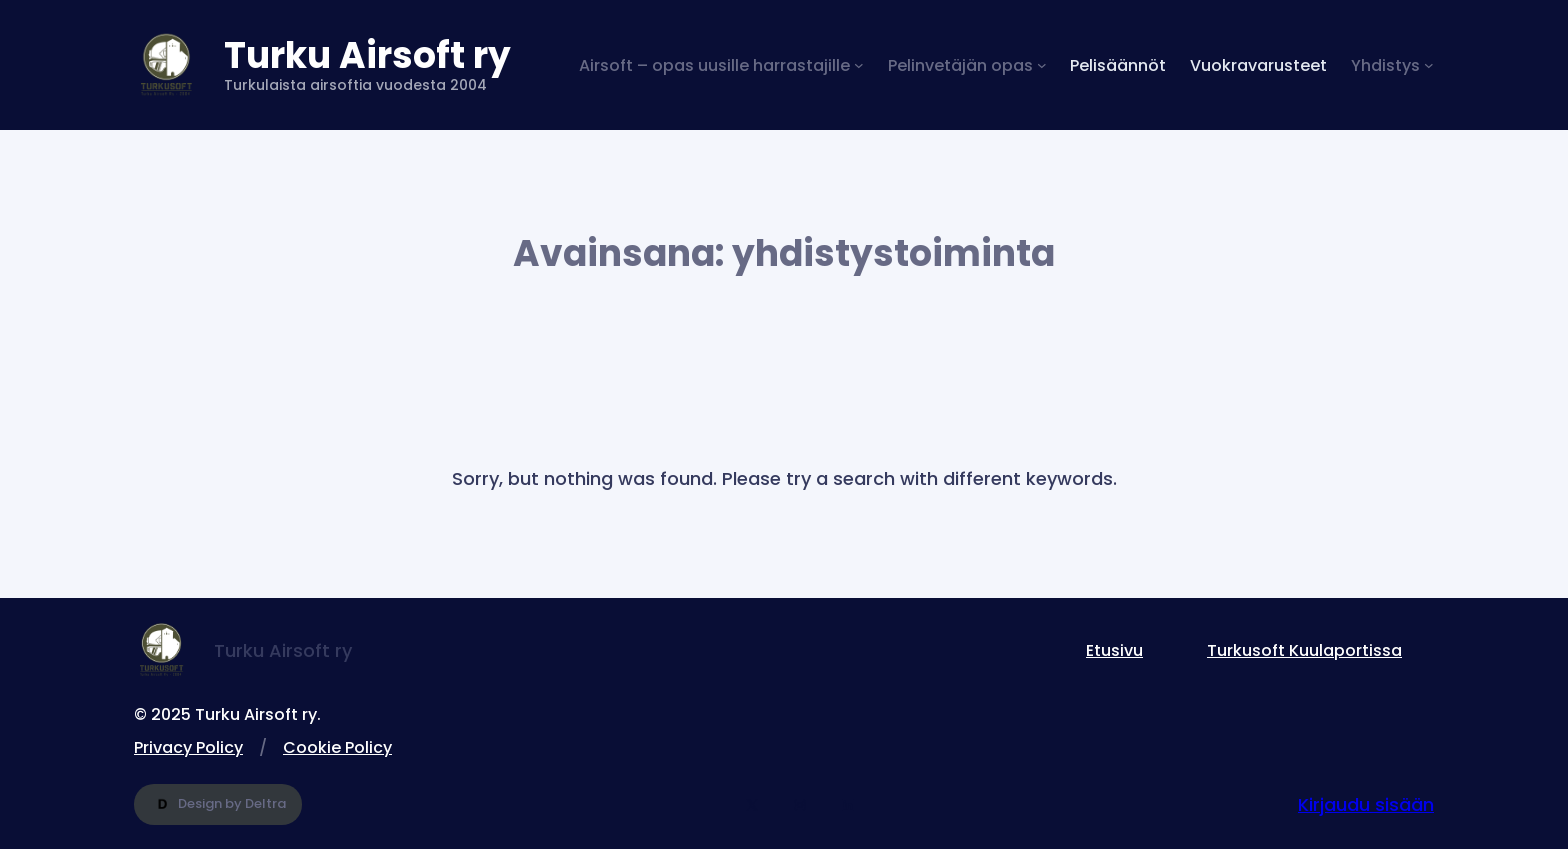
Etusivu (1114, 650)
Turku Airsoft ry (367, 55)
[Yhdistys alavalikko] (1392, 65)
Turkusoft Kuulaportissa (1304, 650)
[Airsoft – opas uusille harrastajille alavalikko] (721, 65)
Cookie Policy (337, 747)
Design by (218, 804)
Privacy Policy (188, 747)
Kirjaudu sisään (1366, 804)
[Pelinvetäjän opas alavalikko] (967, 65)
